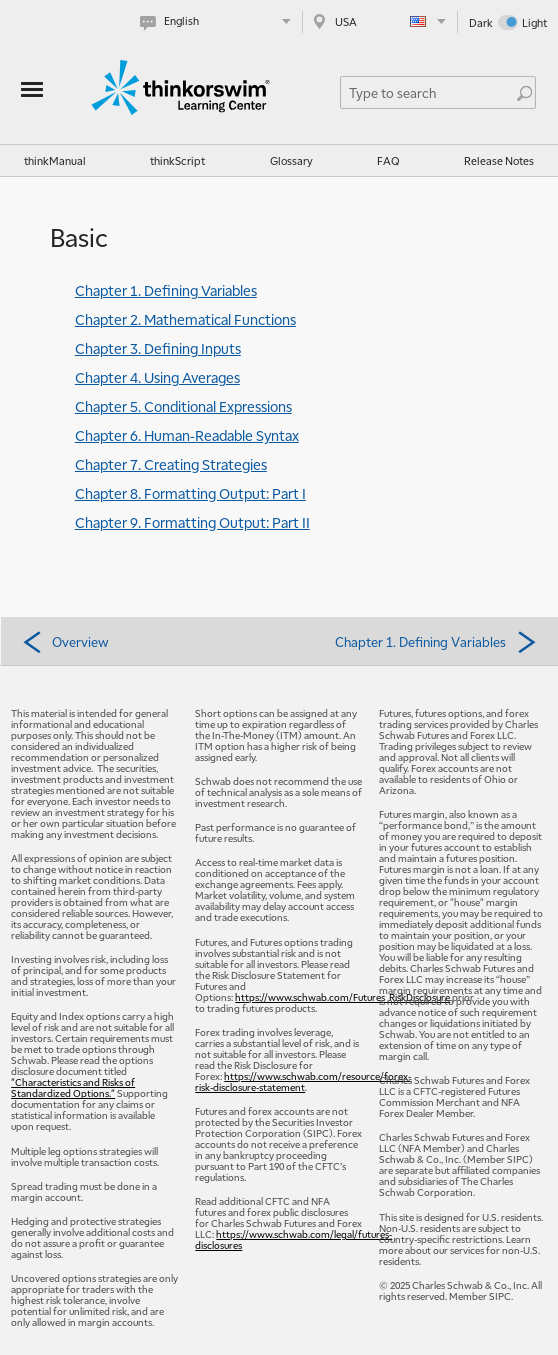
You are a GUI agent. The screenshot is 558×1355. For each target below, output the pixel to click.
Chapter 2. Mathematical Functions (185, 319)
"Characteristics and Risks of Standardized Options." (73, 1087)
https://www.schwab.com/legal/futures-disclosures (293, 1239)
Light (534, 22)
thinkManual (55, 160)
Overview (65, 641)
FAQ (388, 160)
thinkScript (177, 160)
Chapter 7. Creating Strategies (171, 464)
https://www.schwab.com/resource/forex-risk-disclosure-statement (303, 1081)
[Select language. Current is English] (219, 21)
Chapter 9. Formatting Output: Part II (192, 522)
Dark (481, 22)
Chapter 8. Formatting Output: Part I (190, 493)
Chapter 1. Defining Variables (166, 290)
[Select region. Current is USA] (380, 21)
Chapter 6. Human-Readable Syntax (187, 435)
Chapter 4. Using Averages (157, 377)
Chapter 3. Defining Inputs (158, 348)
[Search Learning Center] (428, 92)
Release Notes (499, 160)
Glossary (291, 160)
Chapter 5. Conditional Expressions (183, 406)
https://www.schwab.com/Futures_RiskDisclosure (342, 996)
